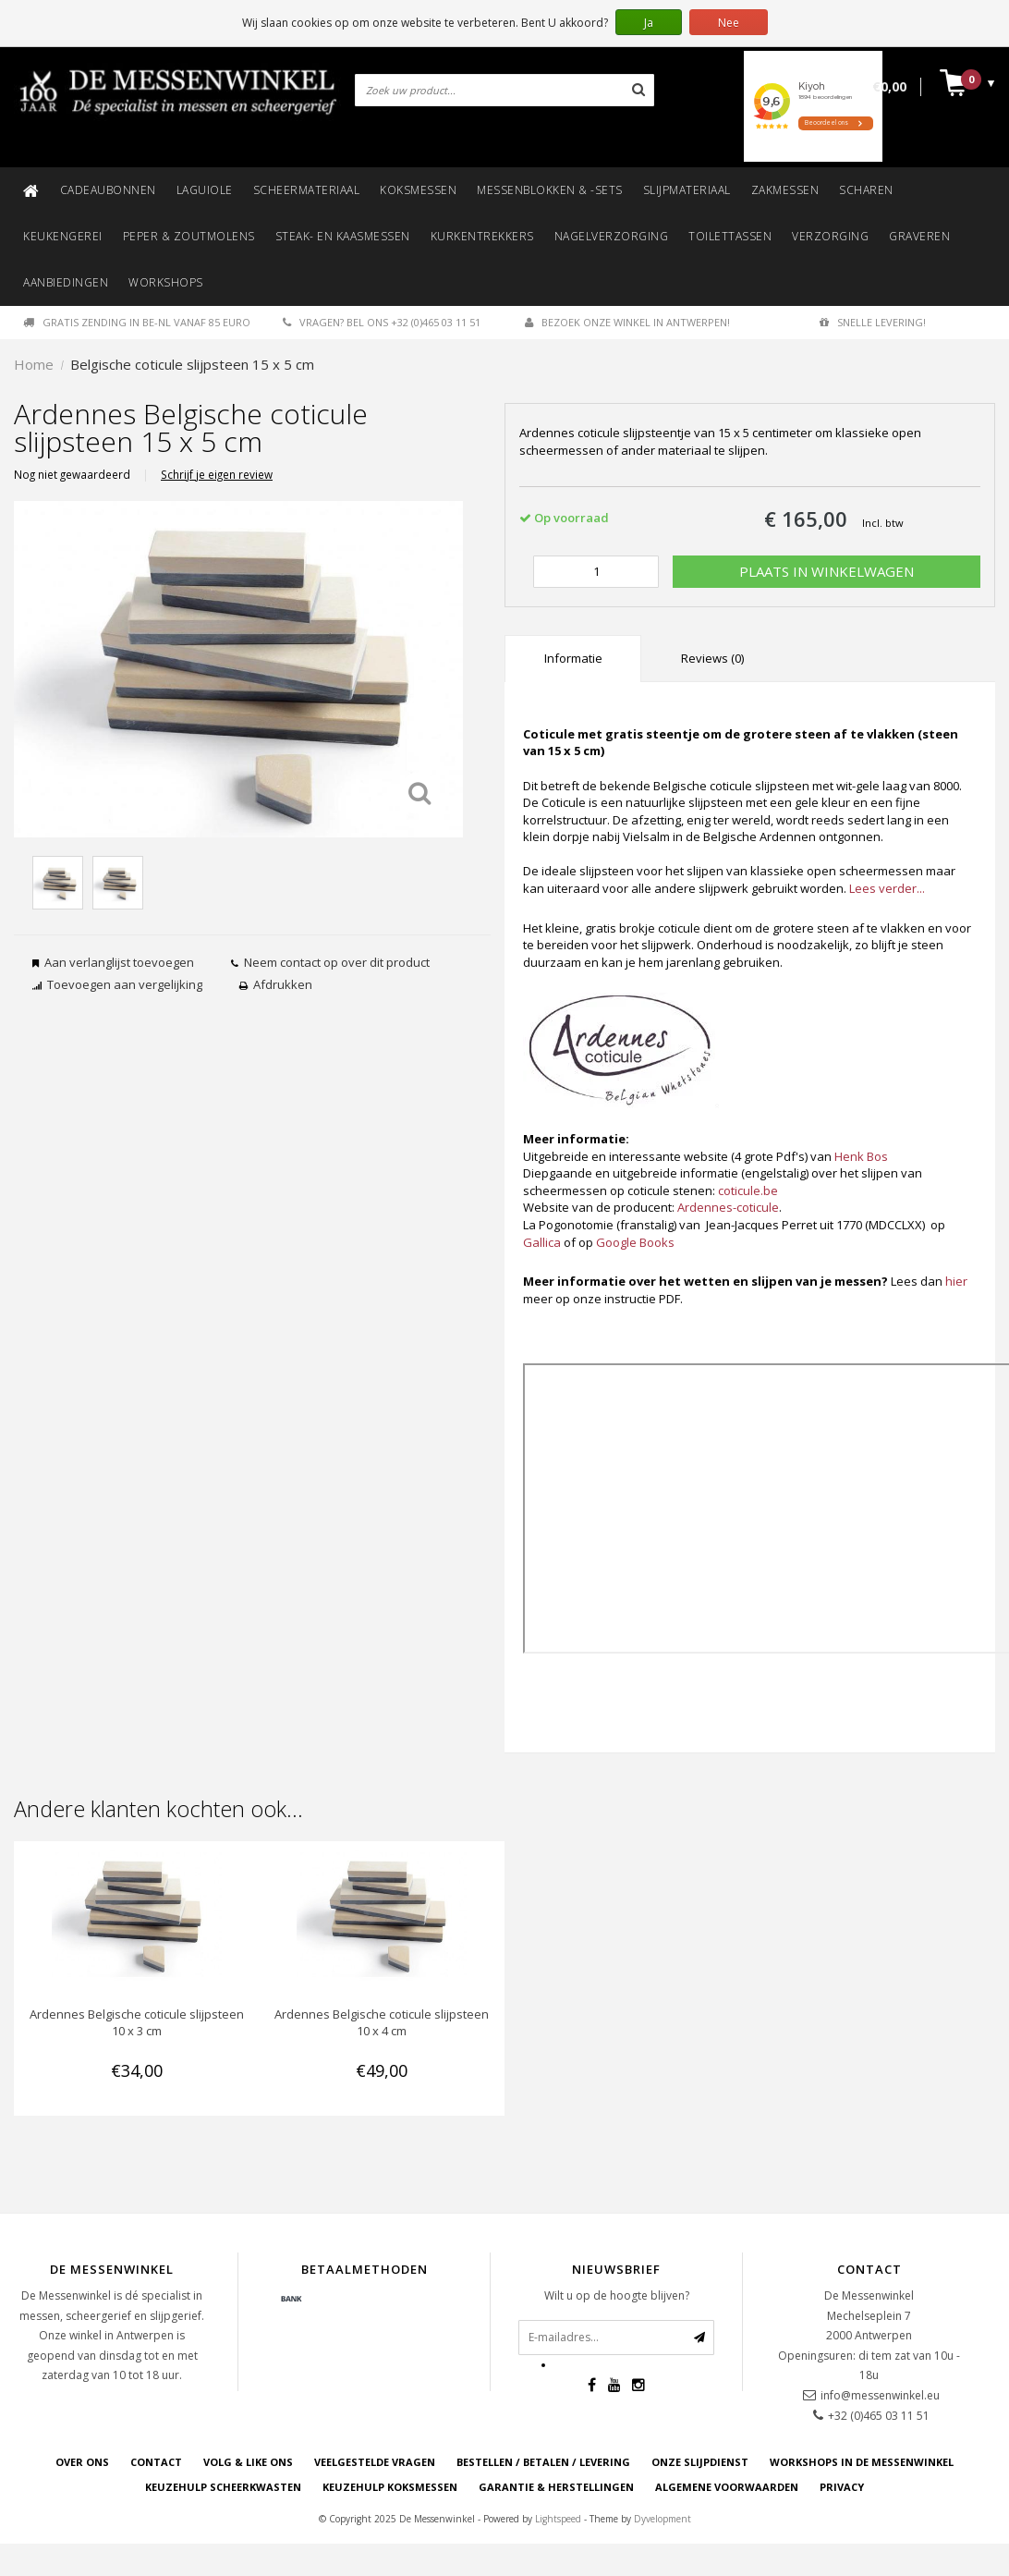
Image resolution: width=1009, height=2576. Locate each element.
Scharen (866, 190)
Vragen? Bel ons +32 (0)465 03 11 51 (381, 322)
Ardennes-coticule (728, 1207)
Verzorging (830, 236)
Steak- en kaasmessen (342, 236)
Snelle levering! (873, 322)
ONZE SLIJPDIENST (699, 2462)
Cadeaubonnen (108, 190)
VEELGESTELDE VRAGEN (374, 2462)
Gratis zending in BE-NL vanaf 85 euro (136, 322)
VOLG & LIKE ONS (248, 2462)
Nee (728, 23)
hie (954, 1281)
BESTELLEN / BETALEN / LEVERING (543, 2462)
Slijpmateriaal (687, 190)
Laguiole (204, 190)
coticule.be (748, 1190)
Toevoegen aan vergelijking (124, 984)
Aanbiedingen (65, 282)
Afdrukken (282, 984)
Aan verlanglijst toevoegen (119, 962)
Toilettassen (730, 236)
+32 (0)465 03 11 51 (879, 2415)
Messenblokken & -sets (550, 190)
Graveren (919, 236)
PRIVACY (842, 2487)
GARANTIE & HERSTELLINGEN (556, 2487)
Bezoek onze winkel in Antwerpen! (627, 322)
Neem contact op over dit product (337, 962)
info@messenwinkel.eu (880, 2395)
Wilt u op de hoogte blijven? (616, 2295)
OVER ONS (82, 2462)
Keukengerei (63, 236)
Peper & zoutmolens (189, 236)
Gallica (542, 1242)
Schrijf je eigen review (217, 474)
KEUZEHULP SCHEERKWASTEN (223, 2487)
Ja (648, 23)
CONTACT (156, 2462)
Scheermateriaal (306, 190)
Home (34, 364)
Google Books (635, 1242)
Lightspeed (558, 2518)
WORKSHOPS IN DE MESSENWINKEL (862, 2462)
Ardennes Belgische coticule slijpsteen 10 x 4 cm (381, 2022)
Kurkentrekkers (482, 236)
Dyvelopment (662, 2518)
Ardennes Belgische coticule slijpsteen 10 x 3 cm (137, 2022)
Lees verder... (887, 888)
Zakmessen (785, 190)
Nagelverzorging (611, 236)
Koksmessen (418, 190)
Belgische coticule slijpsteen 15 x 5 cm (192, 364)
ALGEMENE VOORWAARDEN (726, 2487)
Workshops (165, 282)
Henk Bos (861, 1156)
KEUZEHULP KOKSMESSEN (389, 2487)
